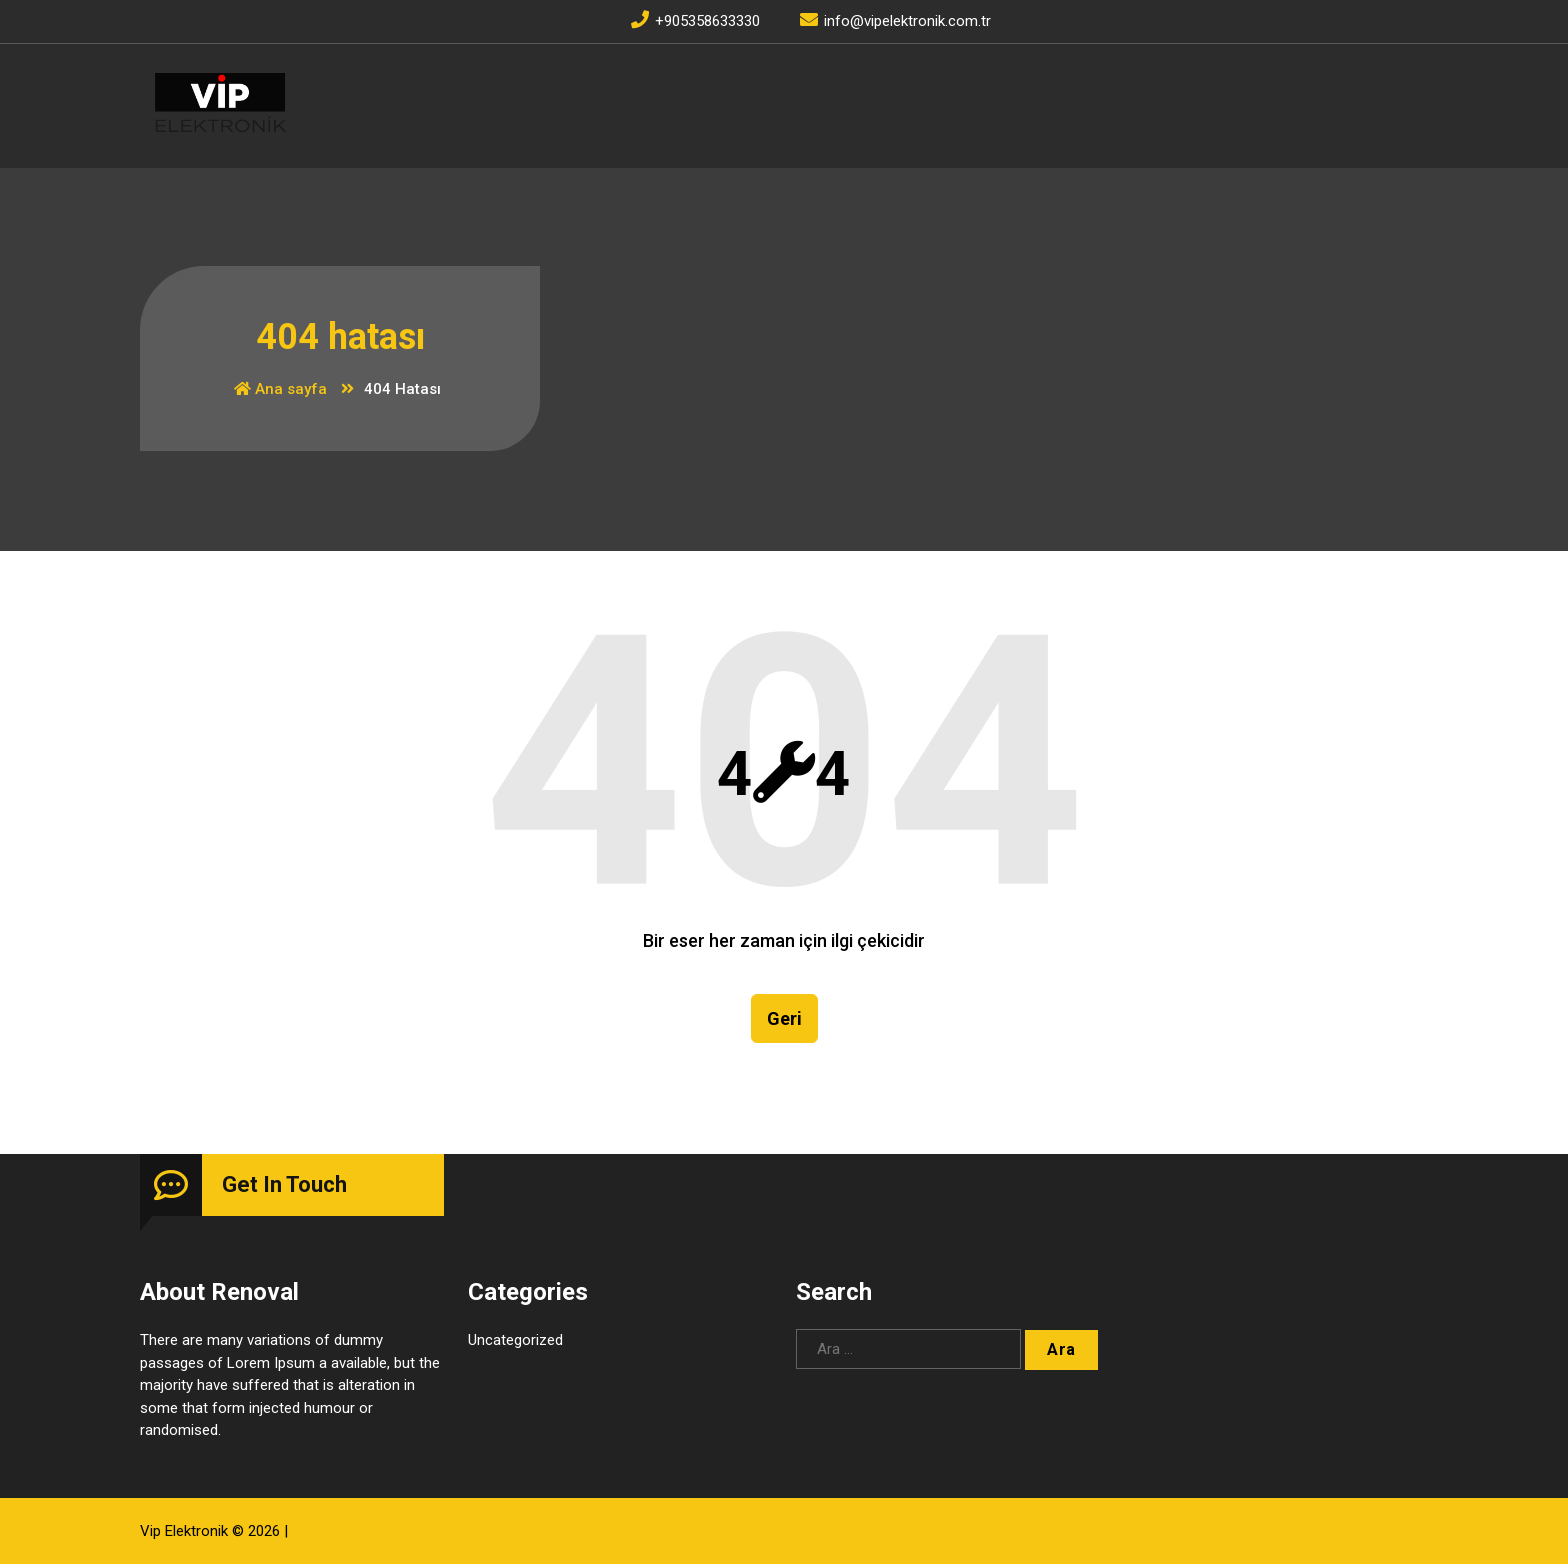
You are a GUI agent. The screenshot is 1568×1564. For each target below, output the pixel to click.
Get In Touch (284, 1184)
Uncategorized (515, 1340)
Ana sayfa (280, 389)
